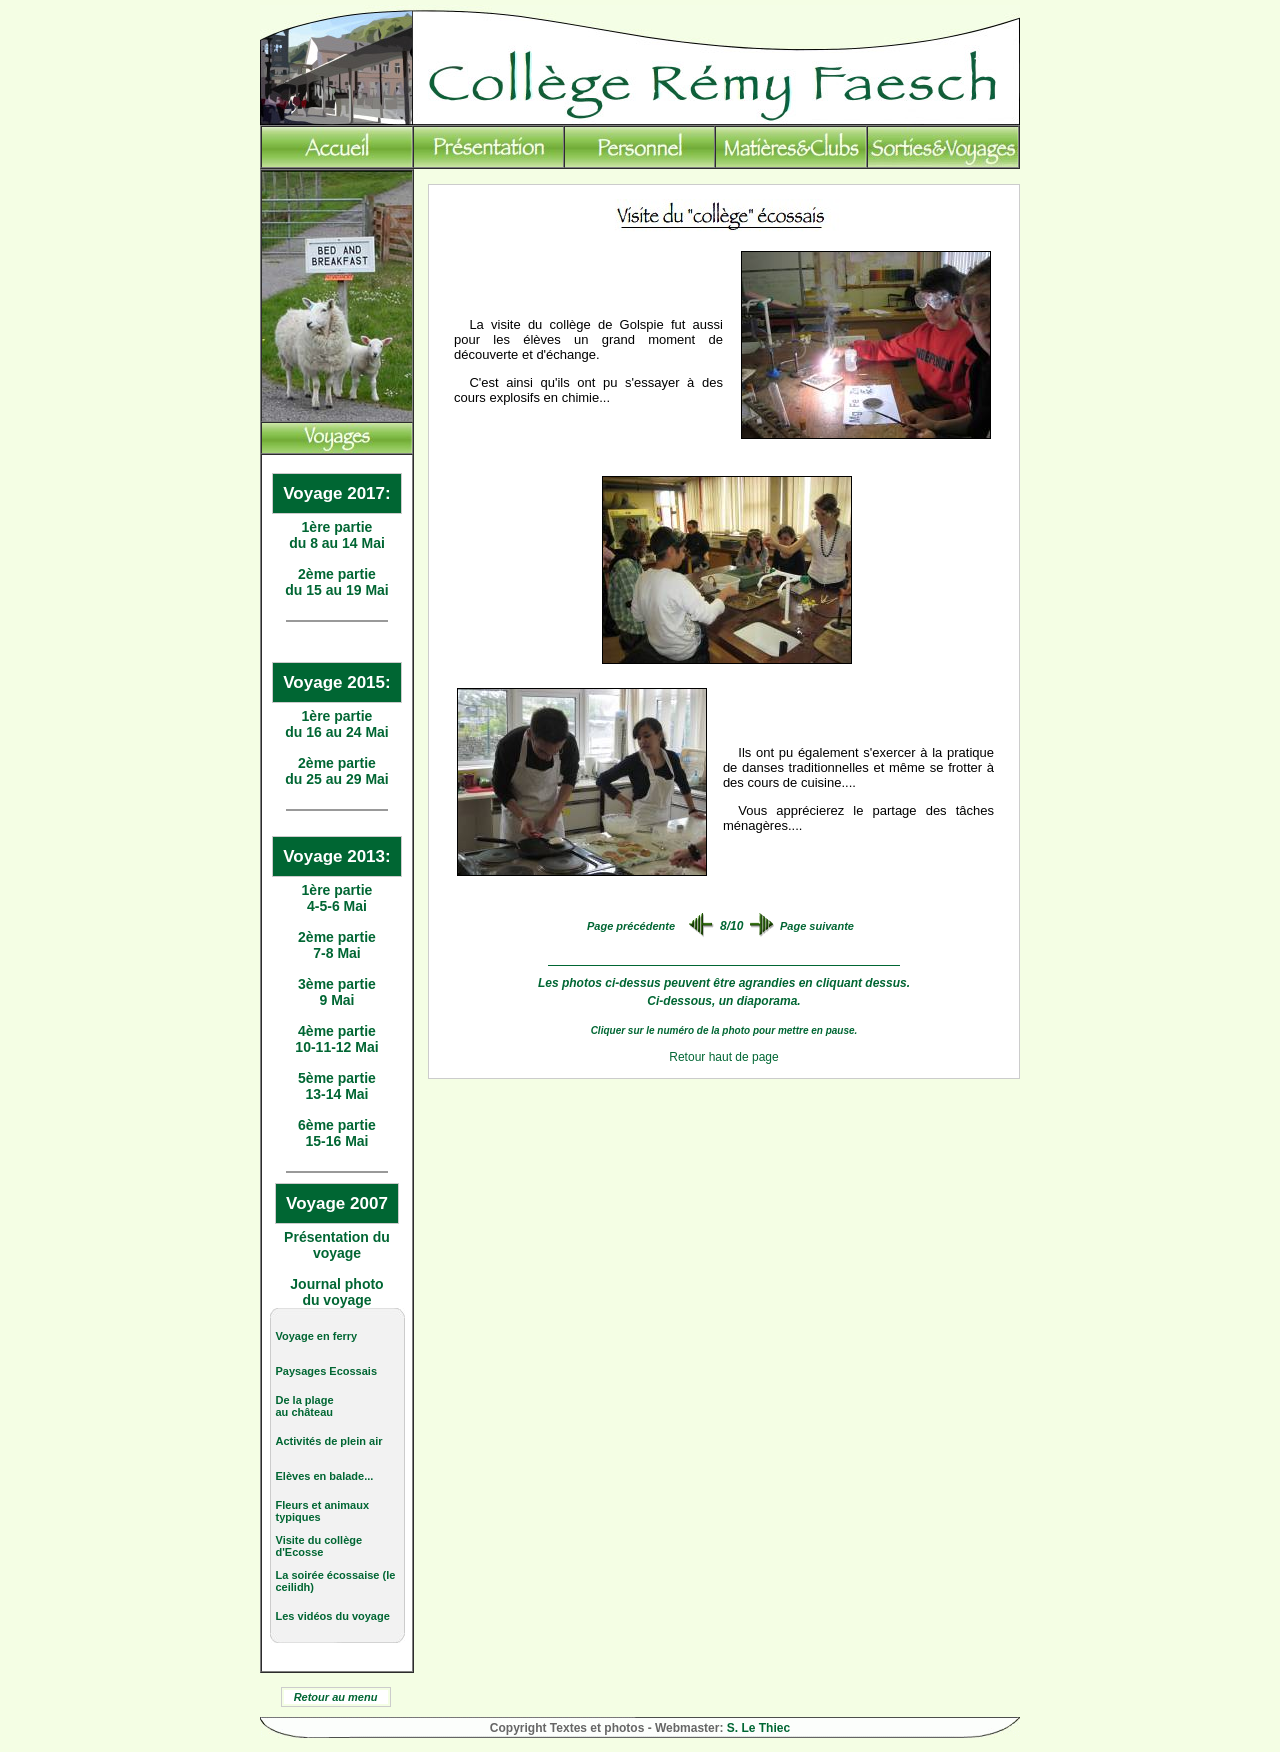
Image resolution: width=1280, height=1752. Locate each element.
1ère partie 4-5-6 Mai (337, 898)
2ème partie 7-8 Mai (337, 945)
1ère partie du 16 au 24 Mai (336, 724)
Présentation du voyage (337, 1245)
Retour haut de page (723, 1057)
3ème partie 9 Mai (337, 992)
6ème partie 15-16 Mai (337, 1133)
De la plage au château (305, 1406)
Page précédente (631, 926)
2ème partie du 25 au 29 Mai (336, 771)
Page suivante (817, 926)
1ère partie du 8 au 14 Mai (337, 535)
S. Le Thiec (758, 1728)
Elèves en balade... (325, 1476)
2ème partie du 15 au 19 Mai (336, 582)
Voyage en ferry (317, 1336)
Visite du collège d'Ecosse (319, 1546)
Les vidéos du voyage (333, 1616)
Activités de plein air (329, 1441)
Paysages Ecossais (327, 1371)
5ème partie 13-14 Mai (337, 1086)
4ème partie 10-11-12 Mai (336, 1039)
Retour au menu (336, 1697)
